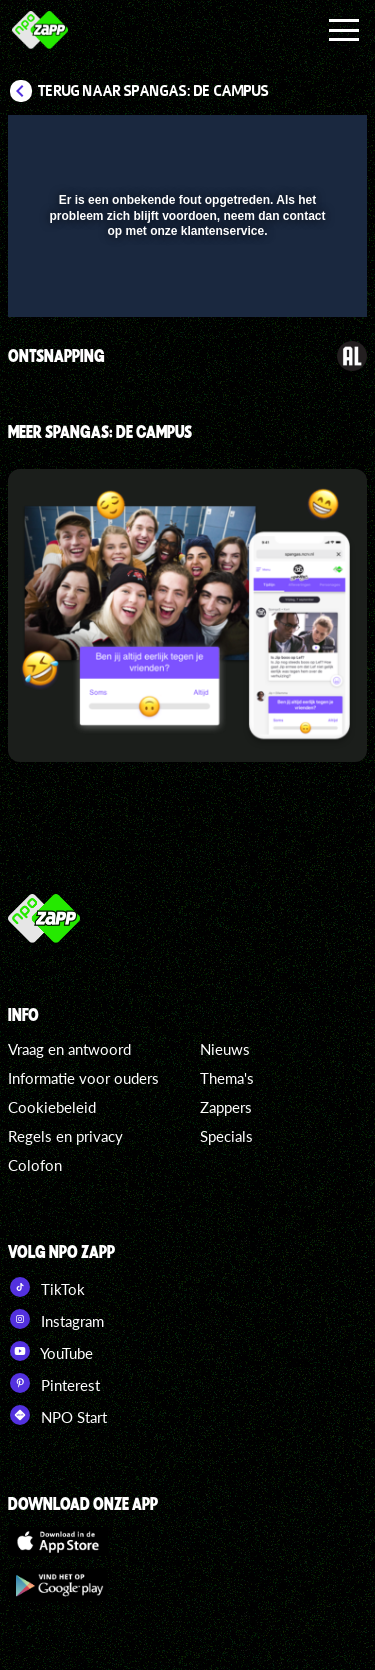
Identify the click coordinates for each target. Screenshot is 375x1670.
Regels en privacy (65, 1136)
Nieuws (225, 1049)
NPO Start (57, 1415)
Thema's (227, 1078)
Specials (226, 1136)
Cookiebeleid (52, 1107)
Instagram (56, 1319)
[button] (300, 143)
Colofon (35, 1165)
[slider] (185, 291)
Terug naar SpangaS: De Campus (153, 91)
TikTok (46, 1287)
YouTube (50, 1351)
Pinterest (54, 1383)
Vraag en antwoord (69, 1049)
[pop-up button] (260, 143)
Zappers (226, 1107)
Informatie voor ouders (83, 1078)
